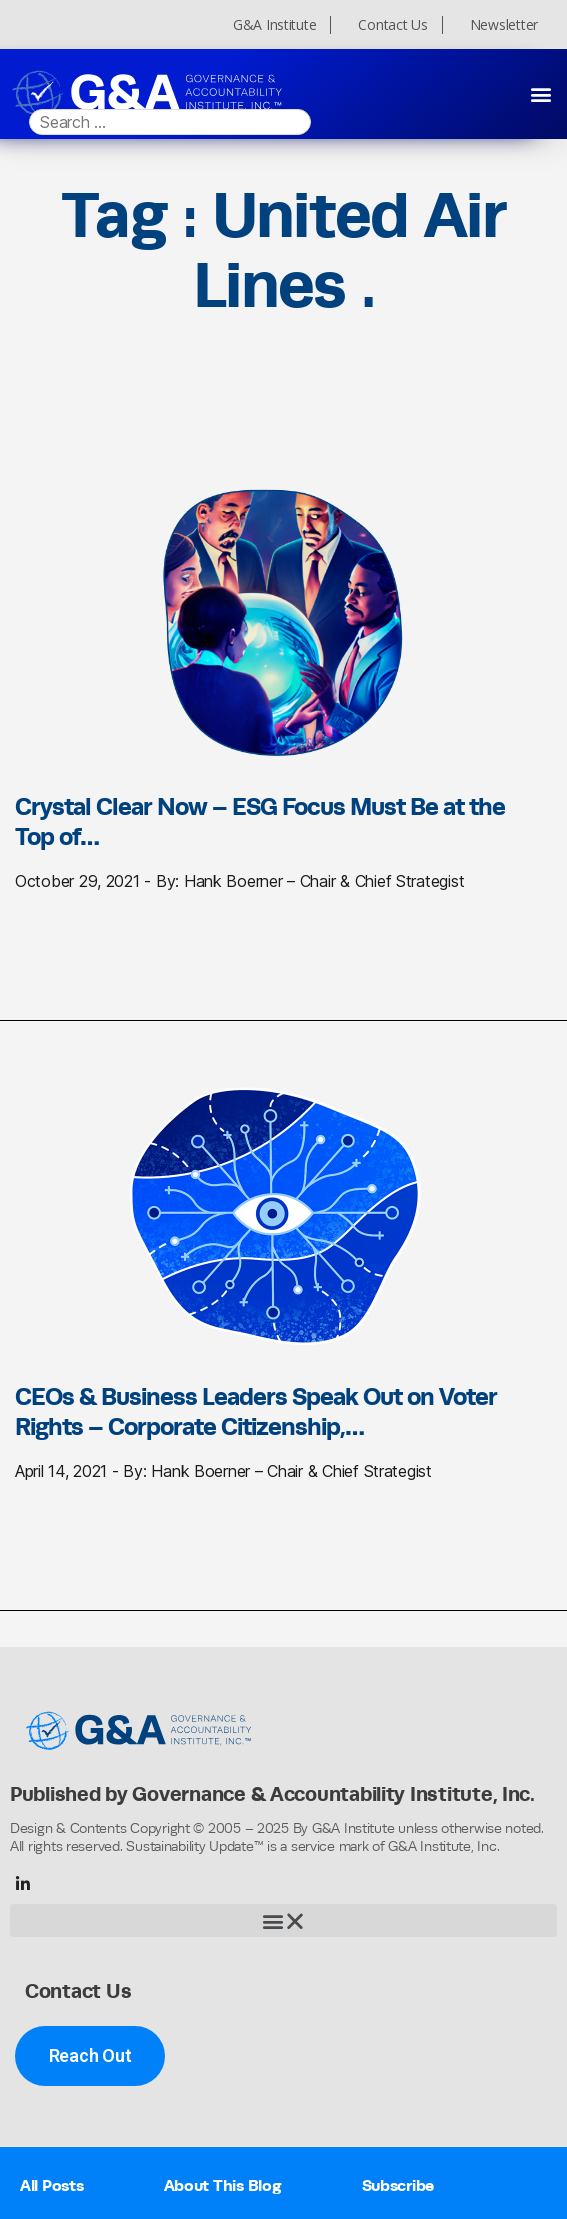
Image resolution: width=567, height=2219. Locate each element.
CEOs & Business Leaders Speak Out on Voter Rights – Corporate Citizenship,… (256, 1411)
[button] (540, 93)
